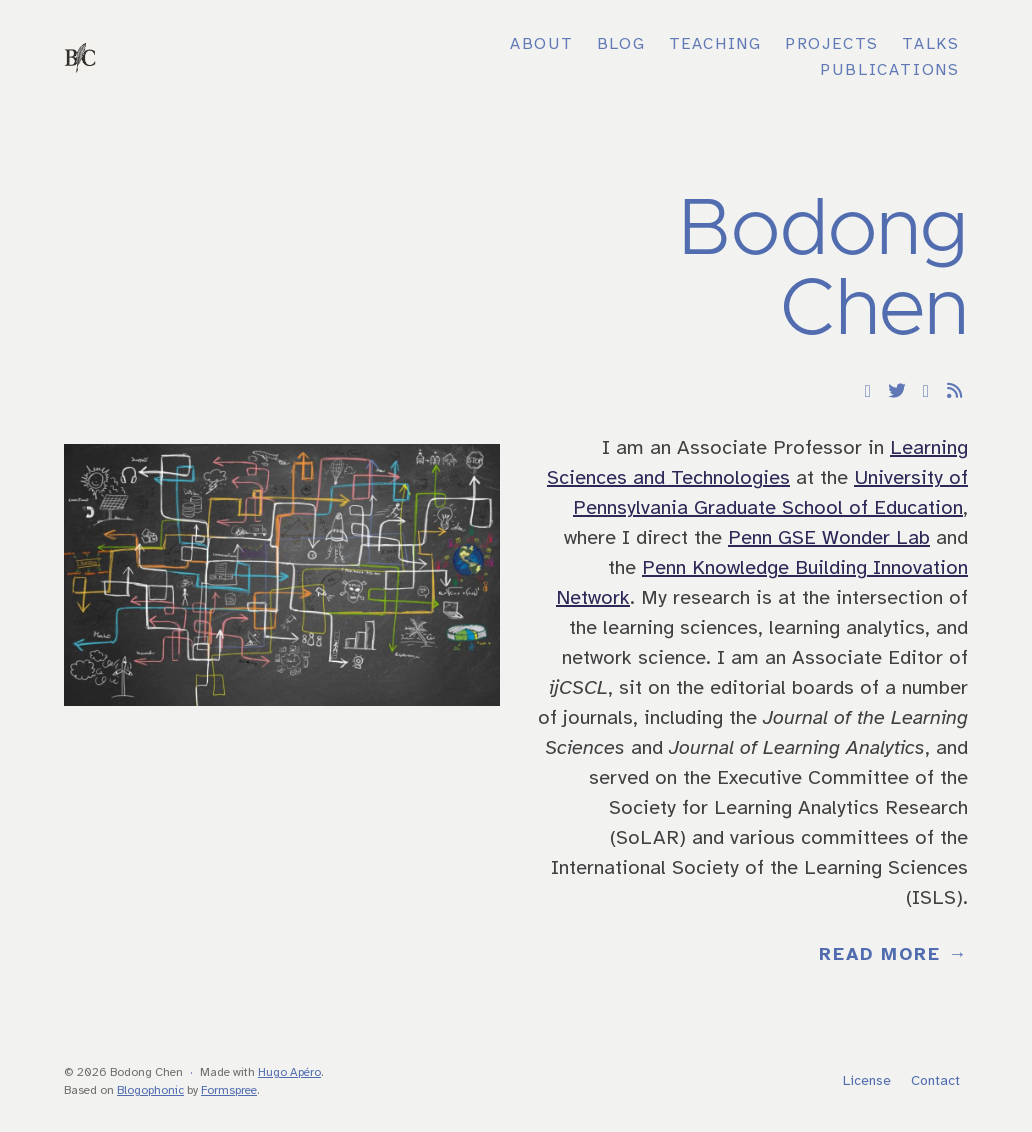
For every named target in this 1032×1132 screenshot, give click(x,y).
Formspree (229, 1090)
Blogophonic (150, 1090)
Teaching (715, 44)
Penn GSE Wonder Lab (829, 538)
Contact (935, 1081)
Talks (931, 44)
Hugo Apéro (289, 1072)
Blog (621, 44)
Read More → (893, 955)
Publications (890, 70)
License (867, 1081)
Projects (832, 44)
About (542, 44)
